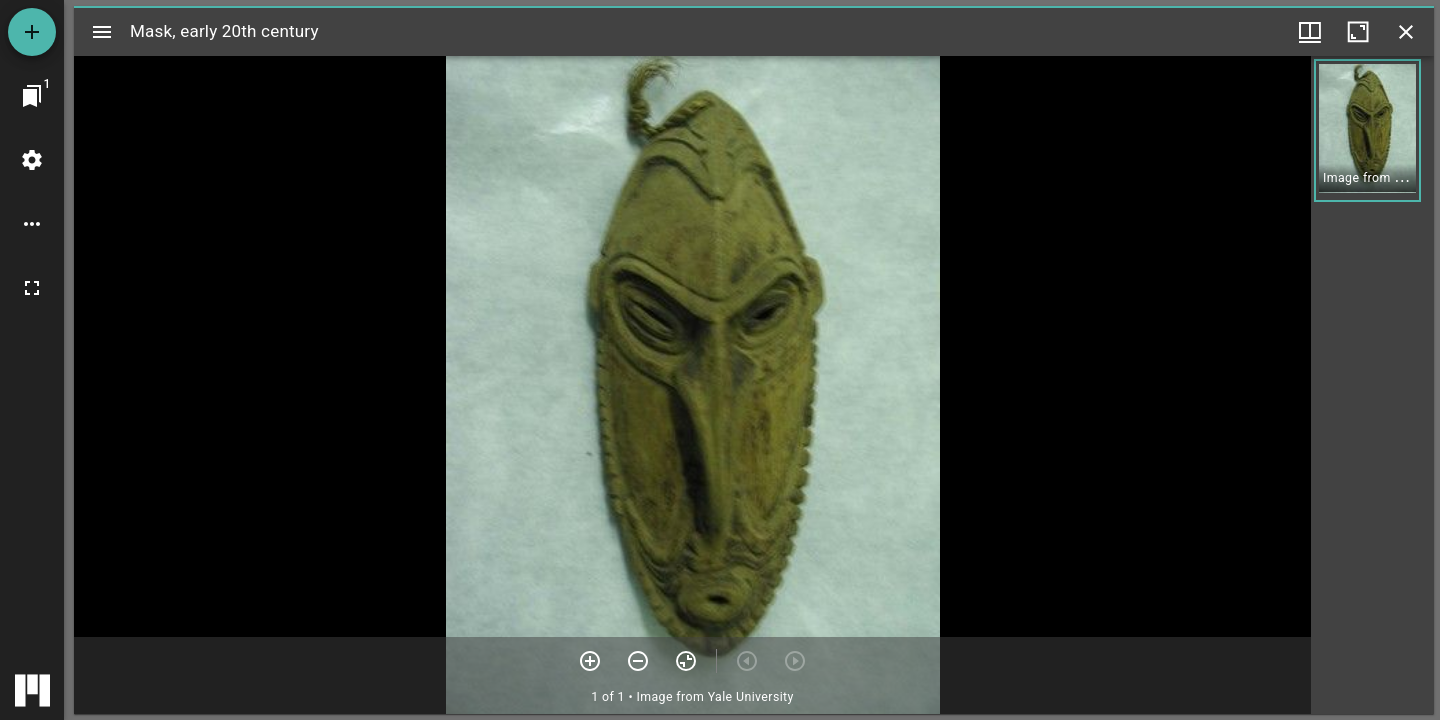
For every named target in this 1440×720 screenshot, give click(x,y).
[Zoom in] (590, 661)
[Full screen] (32, 288)
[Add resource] (32, 32)
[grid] (1372, 385)
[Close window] (1406, 32)
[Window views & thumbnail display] (1310, 32)
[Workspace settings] (32, 160)
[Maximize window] (1358, 32)
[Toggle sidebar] (102, 32)
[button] (1367, 130)
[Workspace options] (32, 224)
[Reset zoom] (686, 661)
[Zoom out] (638, 661)
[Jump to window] (32, 96)
